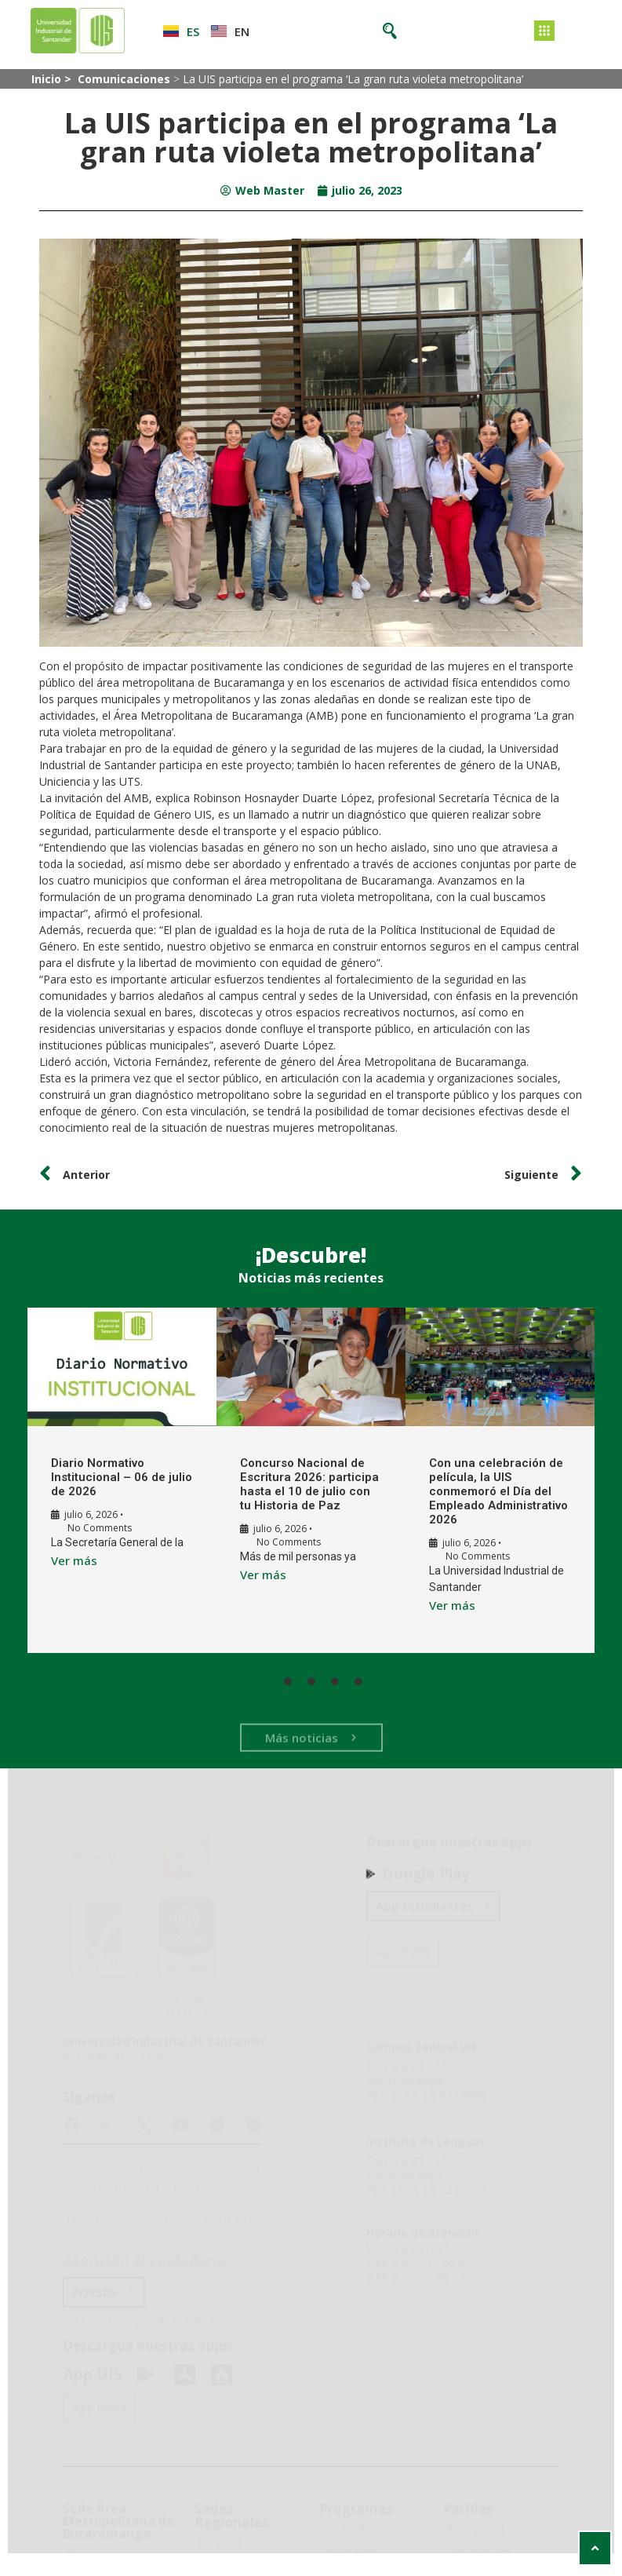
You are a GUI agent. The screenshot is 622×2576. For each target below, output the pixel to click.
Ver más (67, 1560)
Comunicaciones (124, 78)
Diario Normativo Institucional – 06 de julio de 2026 (101, 1477)
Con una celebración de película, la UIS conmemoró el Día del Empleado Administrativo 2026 (486, 1491)
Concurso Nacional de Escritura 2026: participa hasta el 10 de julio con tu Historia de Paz (300, 1484)
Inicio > (53, 78)
